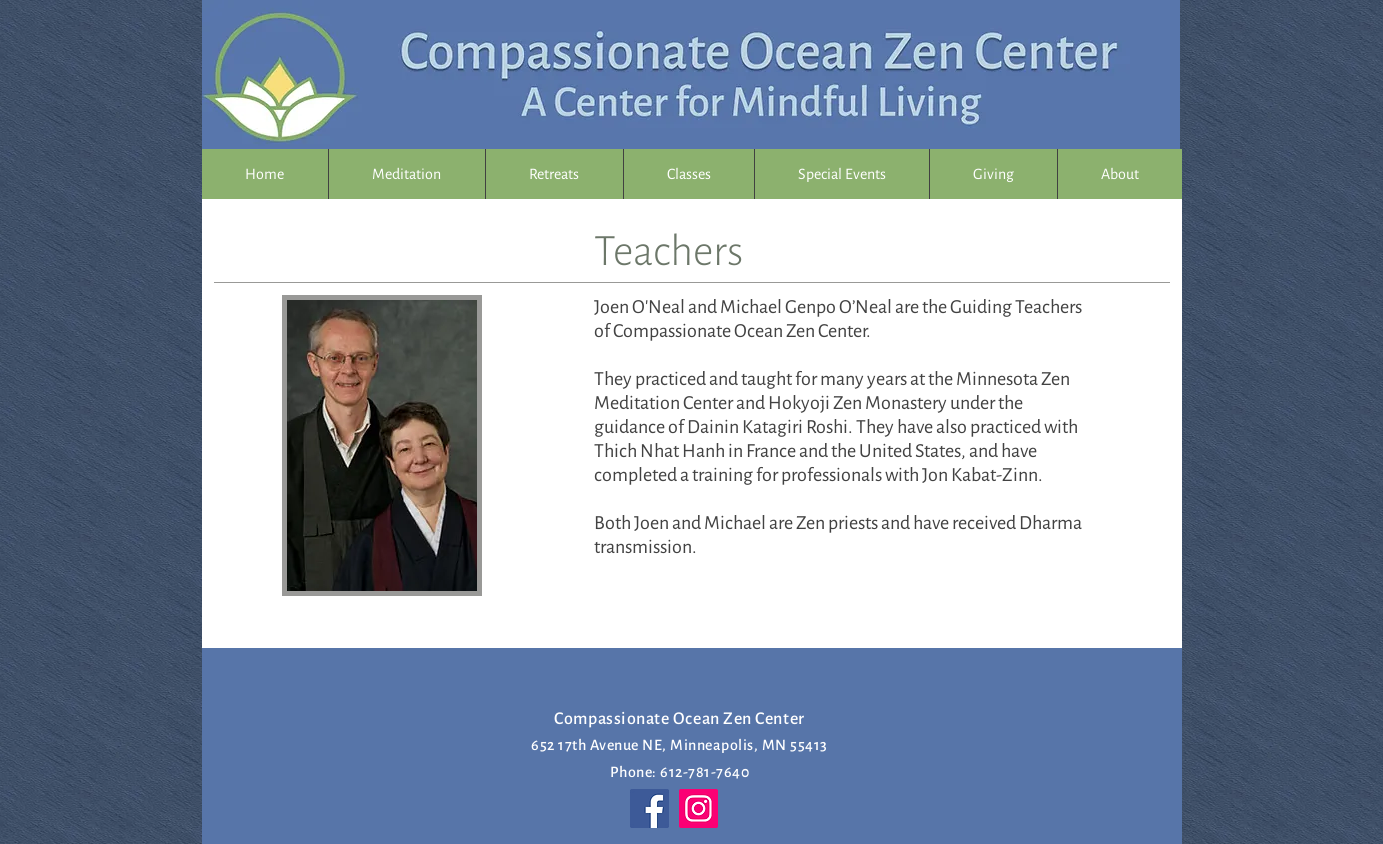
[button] (688, 174)
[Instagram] (698, 808)
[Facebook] (649, 808)
